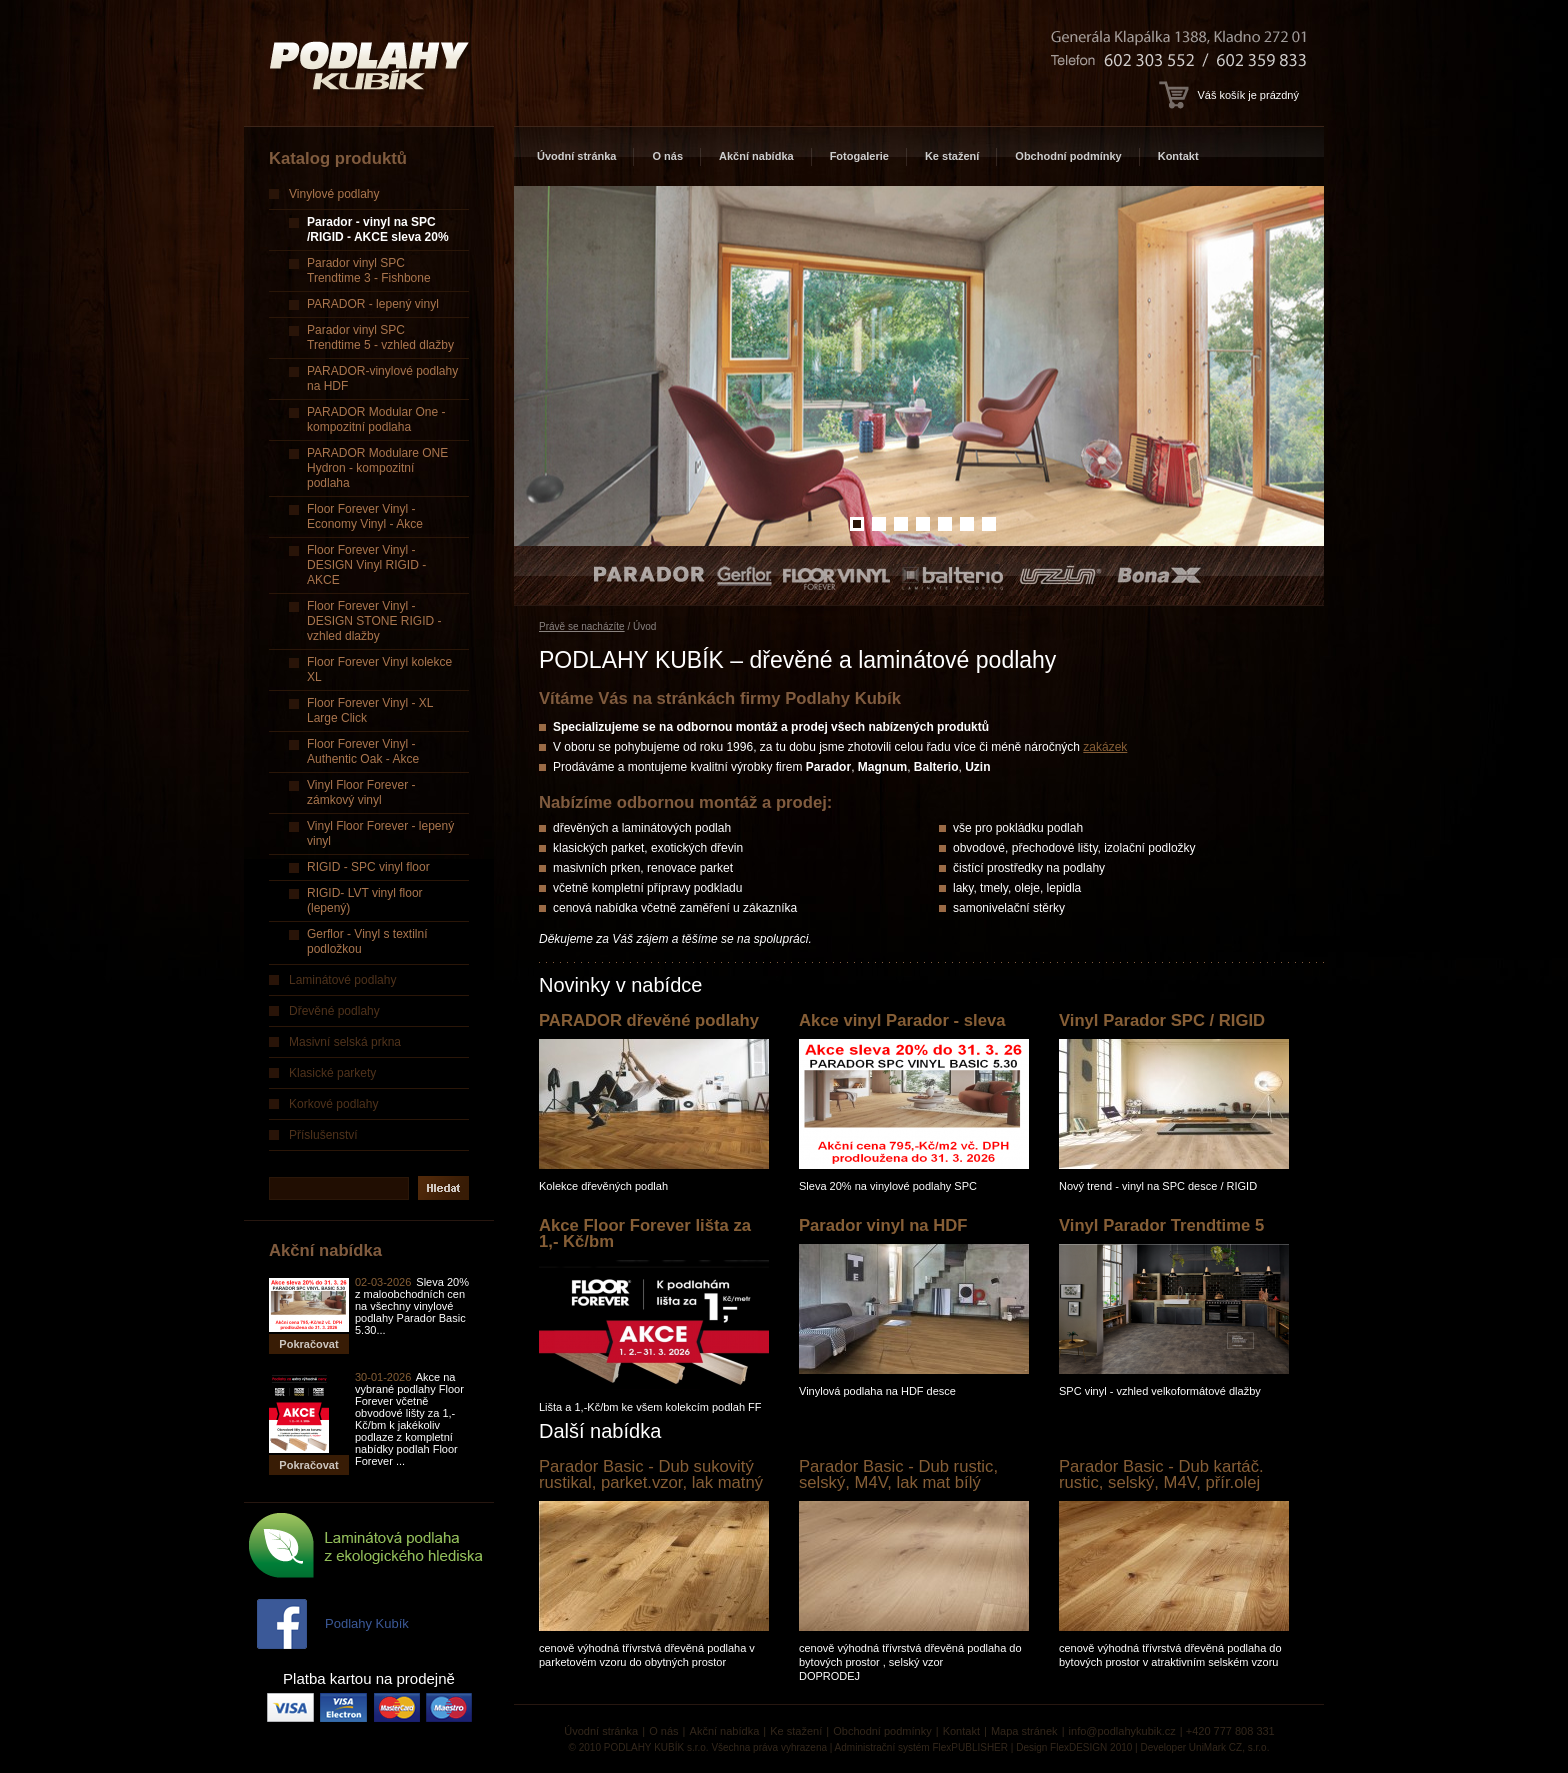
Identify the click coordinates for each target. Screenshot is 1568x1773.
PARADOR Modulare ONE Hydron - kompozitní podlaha (377, 468)
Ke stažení (952, 156)
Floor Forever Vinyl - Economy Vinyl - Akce (365, 516)
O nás (667, 156)
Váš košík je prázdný (1229, 95)
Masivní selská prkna (345, 1042)
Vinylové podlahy (334, 194)
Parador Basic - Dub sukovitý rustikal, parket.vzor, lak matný (651, 1474)
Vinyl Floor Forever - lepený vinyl (380, 833)
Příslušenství (323, 1135)
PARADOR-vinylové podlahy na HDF (382, 378)
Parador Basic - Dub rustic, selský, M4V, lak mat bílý (898, 1474)
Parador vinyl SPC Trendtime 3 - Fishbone (369, 270)
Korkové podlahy (333, 1104)
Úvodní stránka (576, 156)
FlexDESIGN (1078, 1747)
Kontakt (1178, 156)
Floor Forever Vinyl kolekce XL (379, 669)
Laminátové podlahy (342, 980)
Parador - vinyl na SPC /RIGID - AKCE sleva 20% (378, 229)
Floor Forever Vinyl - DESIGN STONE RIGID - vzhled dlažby (374, 621)
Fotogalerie (859, 156)
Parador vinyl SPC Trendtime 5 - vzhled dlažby (380, 337)
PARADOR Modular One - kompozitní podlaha (376, 419)
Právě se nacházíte (582, 626)
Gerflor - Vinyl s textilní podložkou (367, 941)
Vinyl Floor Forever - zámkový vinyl (361, 792)
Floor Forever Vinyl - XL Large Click (370, 710)
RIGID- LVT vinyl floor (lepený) (365, 900)
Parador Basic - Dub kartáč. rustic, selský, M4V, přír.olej (1161, 1474)
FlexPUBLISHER (970, 1747)
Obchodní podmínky (1068, 156)
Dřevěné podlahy (334, 1011)
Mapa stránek (1024, 1731)
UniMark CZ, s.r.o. (1229, 1747)
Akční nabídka (756, 156)
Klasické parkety (332, 1073)
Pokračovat (308, 1344)
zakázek (1105, 747)
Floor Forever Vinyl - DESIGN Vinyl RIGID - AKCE (366, 565)
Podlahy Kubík (367, 1623)
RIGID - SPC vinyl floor (368, 867)
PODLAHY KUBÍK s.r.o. (656, 1747)
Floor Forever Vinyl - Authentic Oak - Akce (363, 751)
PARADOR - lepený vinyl (373, 304)
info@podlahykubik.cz (1122, 1731)
